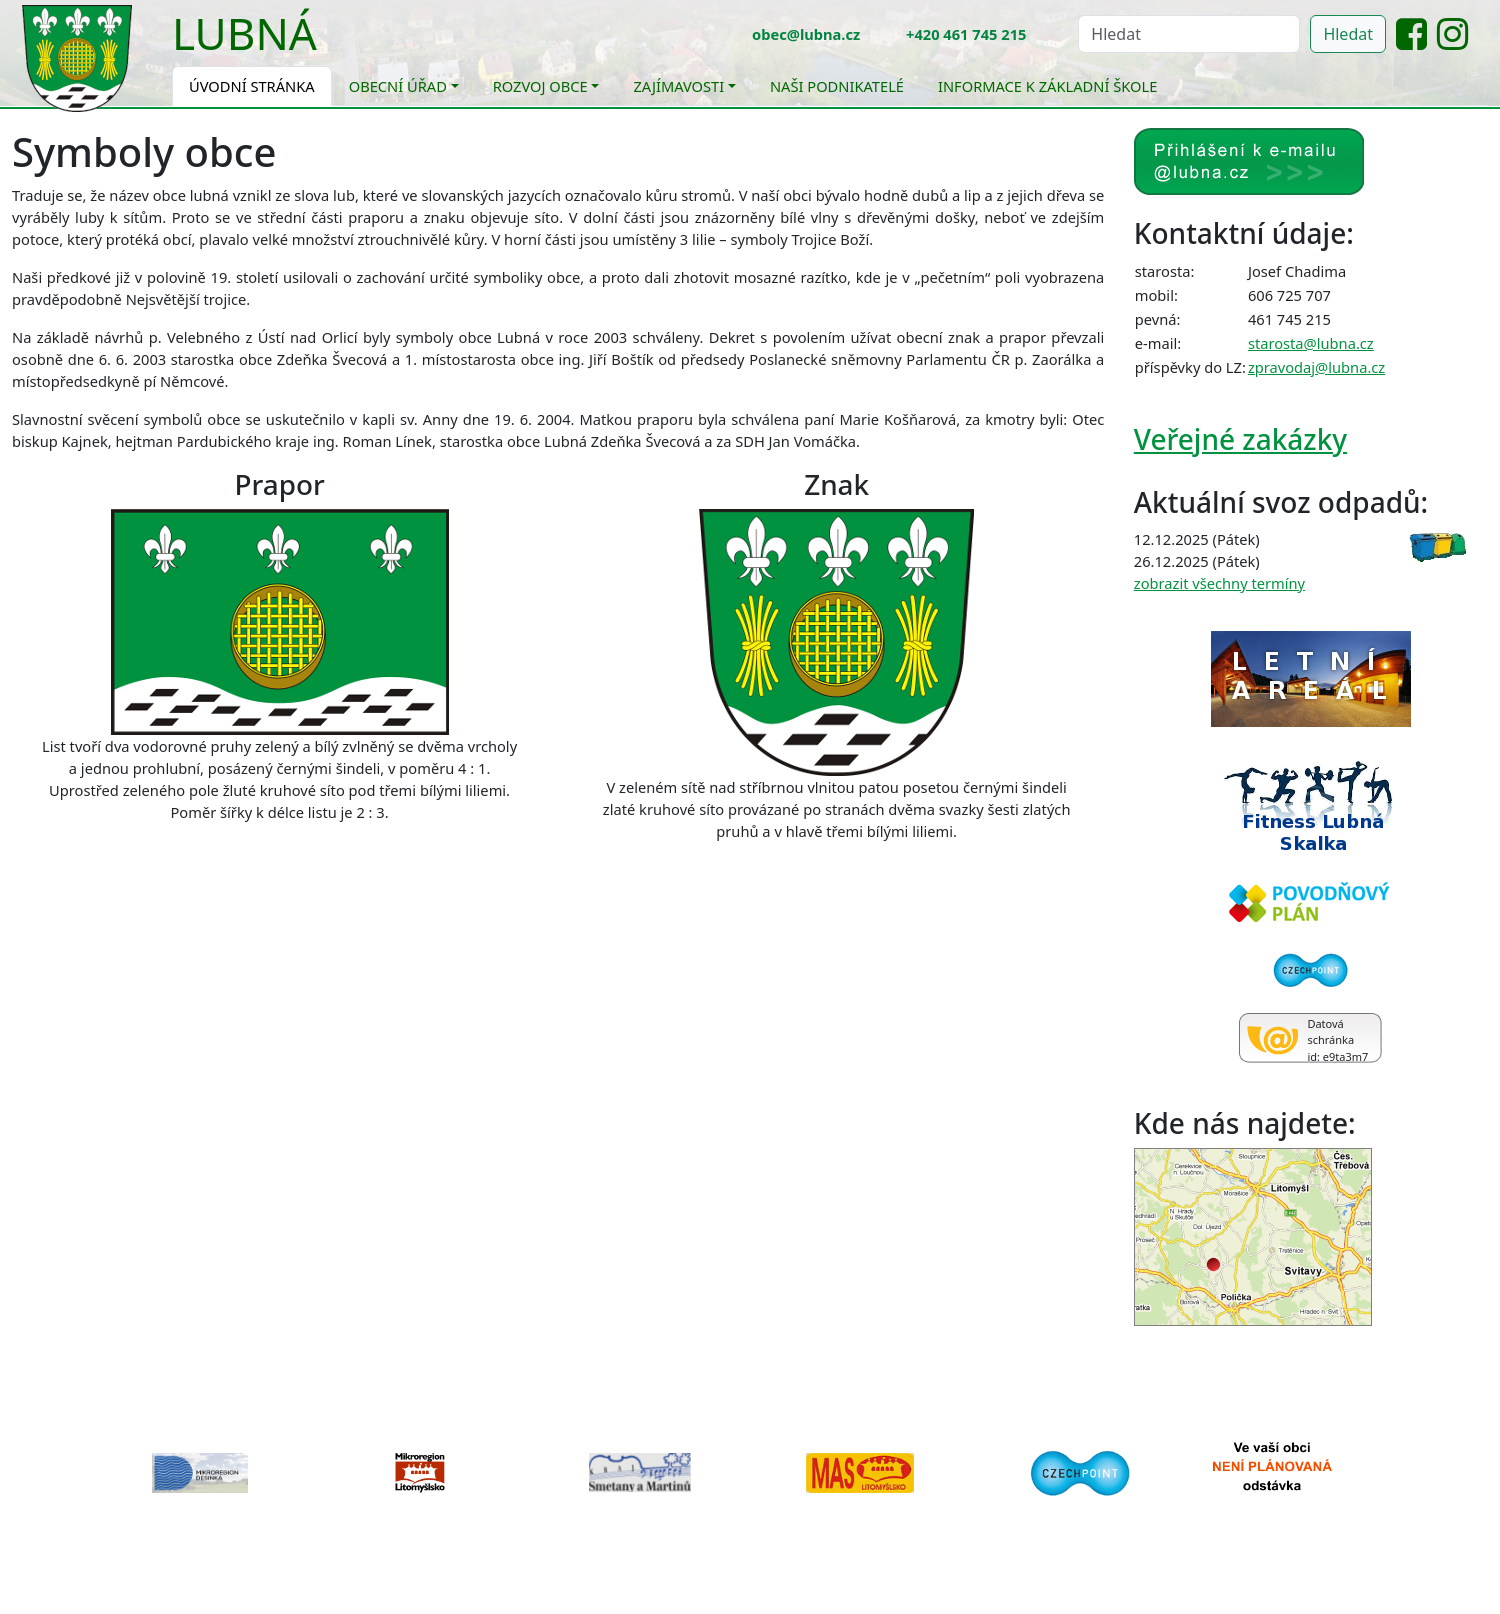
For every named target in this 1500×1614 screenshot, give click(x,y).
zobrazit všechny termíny (1219, 583)
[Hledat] (1189, 34)
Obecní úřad (398, 86)
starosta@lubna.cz (1311, 343)
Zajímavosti (678, 86)
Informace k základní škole (1047, 86)
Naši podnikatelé (837, 86)
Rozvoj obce (540, 86)
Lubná (244, 33)
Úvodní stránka (252, 86)
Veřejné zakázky (1240, 439)
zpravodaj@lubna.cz (1316, 367)
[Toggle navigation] (332, 46)
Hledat (1348, 34)
